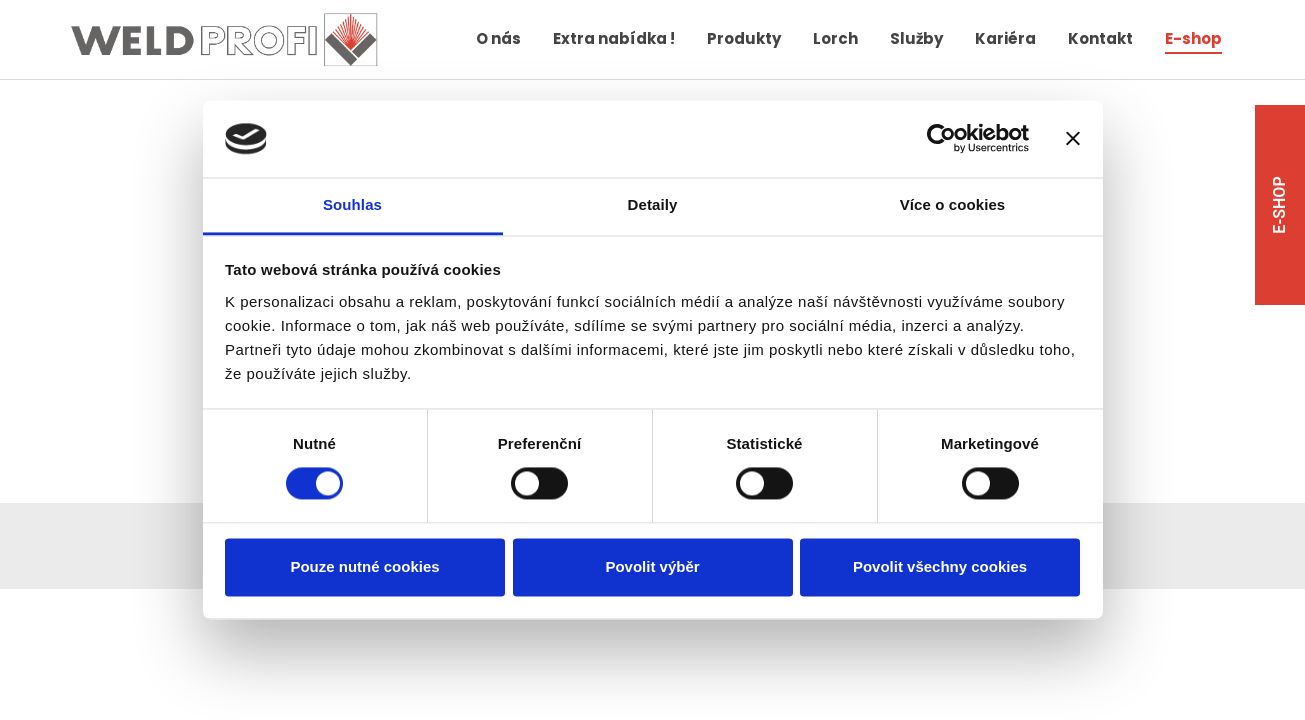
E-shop (1193, 38)
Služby (916, 38)
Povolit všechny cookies (940, 566)
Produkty (744, 38)
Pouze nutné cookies (364, 566)
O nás (498, 38)
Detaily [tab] (653, 204)
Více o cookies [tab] (953, 204)
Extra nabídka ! (614, 38)
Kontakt (1100, 38)
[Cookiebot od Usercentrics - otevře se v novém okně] (941, 139)
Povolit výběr (652, 566)
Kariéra (1005, 38)
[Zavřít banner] (1073, 139)
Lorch (835, 38)
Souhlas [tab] (352, 204)
